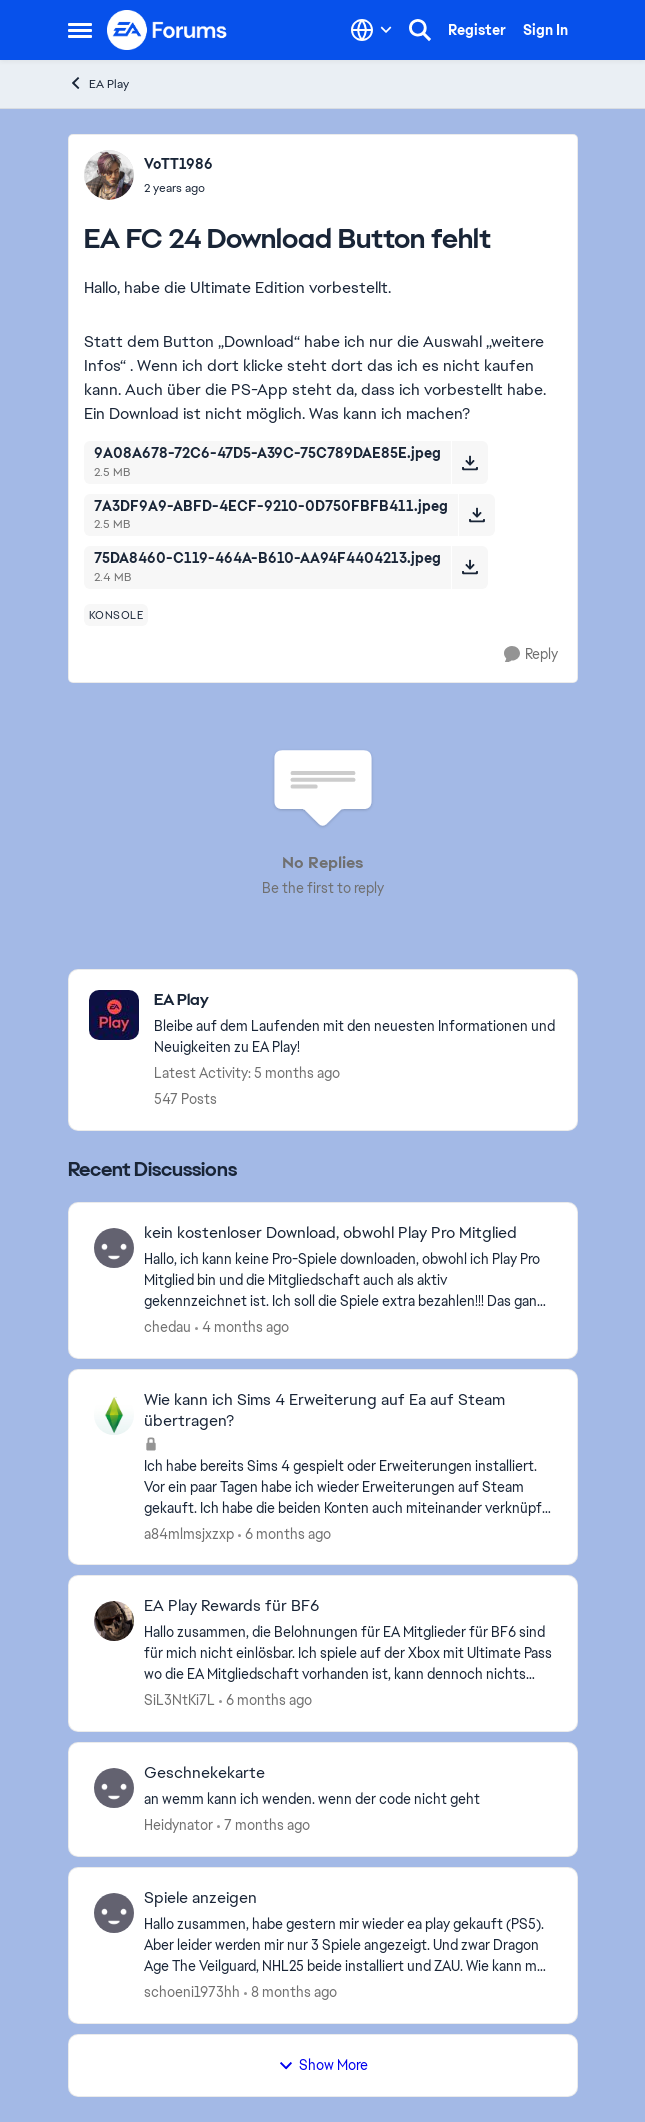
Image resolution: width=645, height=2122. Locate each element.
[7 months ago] (263, 1825)
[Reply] (531, 654)
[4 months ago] (242, 1327)
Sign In (545, 30)
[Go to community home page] (168, 30)
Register (477, 30)
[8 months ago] (290, 1992)
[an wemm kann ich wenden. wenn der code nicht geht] (348, 1799)
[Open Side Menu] (80, 30)
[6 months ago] (284, 1533)
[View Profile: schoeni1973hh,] (114, 1913)
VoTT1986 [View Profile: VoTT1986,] (178, 164)
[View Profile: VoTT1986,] (109, 175)
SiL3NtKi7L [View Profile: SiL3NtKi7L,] (179, 1700)
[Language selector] (371, 30)
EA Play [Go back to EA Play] (98, 83)
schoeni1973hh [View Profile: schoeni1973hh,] (192, 1992)
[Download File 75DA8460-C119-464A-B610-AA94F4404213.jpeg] (469, 567)
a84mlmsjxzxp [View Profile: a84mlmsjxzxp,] (189, 1533)
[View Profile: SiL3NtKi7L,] (114, 1621)
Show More (323, 2065)
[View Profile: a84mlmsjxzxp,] (114, 1415)
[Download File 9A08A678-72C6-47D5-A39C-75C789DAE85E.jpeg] (469, 462)
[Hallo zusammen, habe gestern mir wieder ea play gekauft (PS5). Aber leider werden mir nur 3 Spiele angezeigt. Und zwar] (348, 1945)
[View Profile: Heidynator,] (114, 1788)
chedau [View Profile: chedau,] (167, 1327)
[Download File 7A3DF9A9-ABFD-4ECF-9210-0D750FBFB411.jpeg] (476, 515)
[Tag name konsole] (116, 615)
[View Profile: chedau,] (114, 1248)
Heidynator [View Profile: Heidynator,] (178, 1825)
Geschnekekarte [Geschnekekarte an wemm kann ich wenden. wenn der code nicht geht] (204, 1773)
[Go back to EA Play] (355, 1000)
